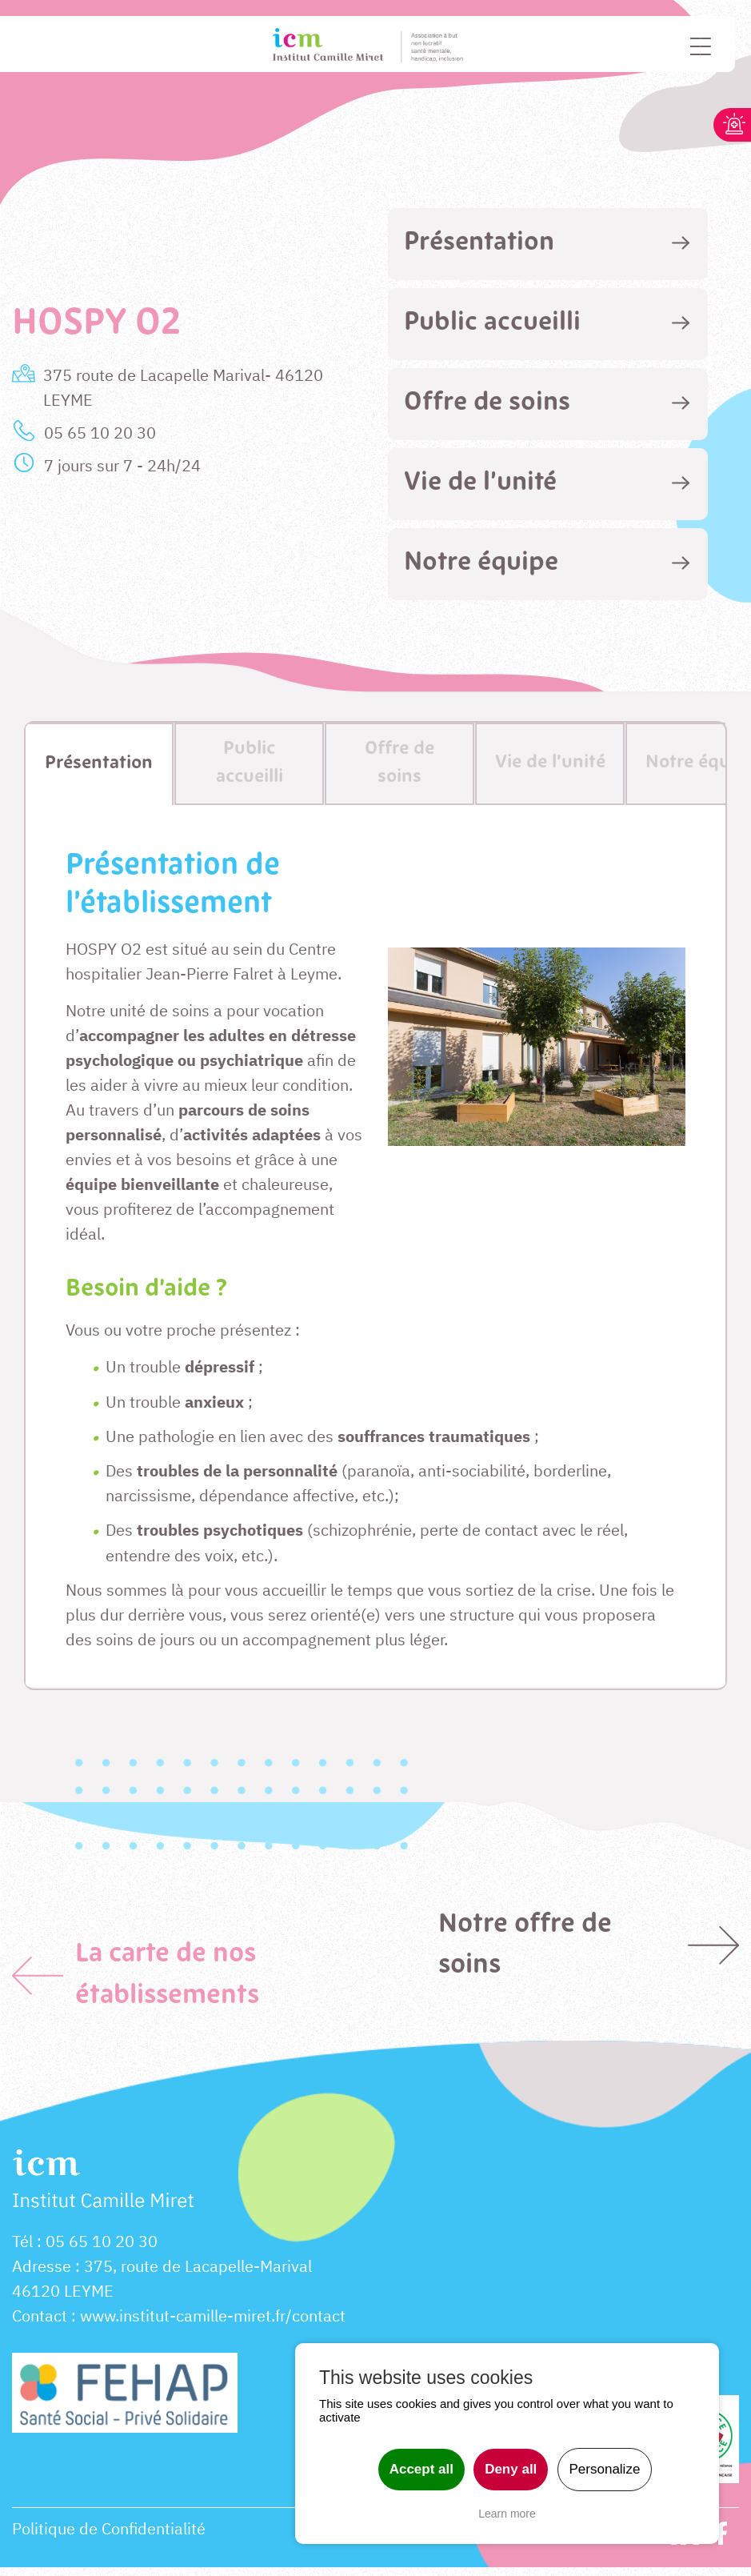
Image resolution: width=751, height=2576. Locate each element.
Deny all (511, 2469)
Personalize (605, 2469)
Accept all (421, 2469)
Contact (39, 2324)
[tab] (548, 244)
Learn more (507, 2513)
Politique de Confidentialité (109, 2537)
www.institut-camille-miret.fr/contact (213, 2324)
